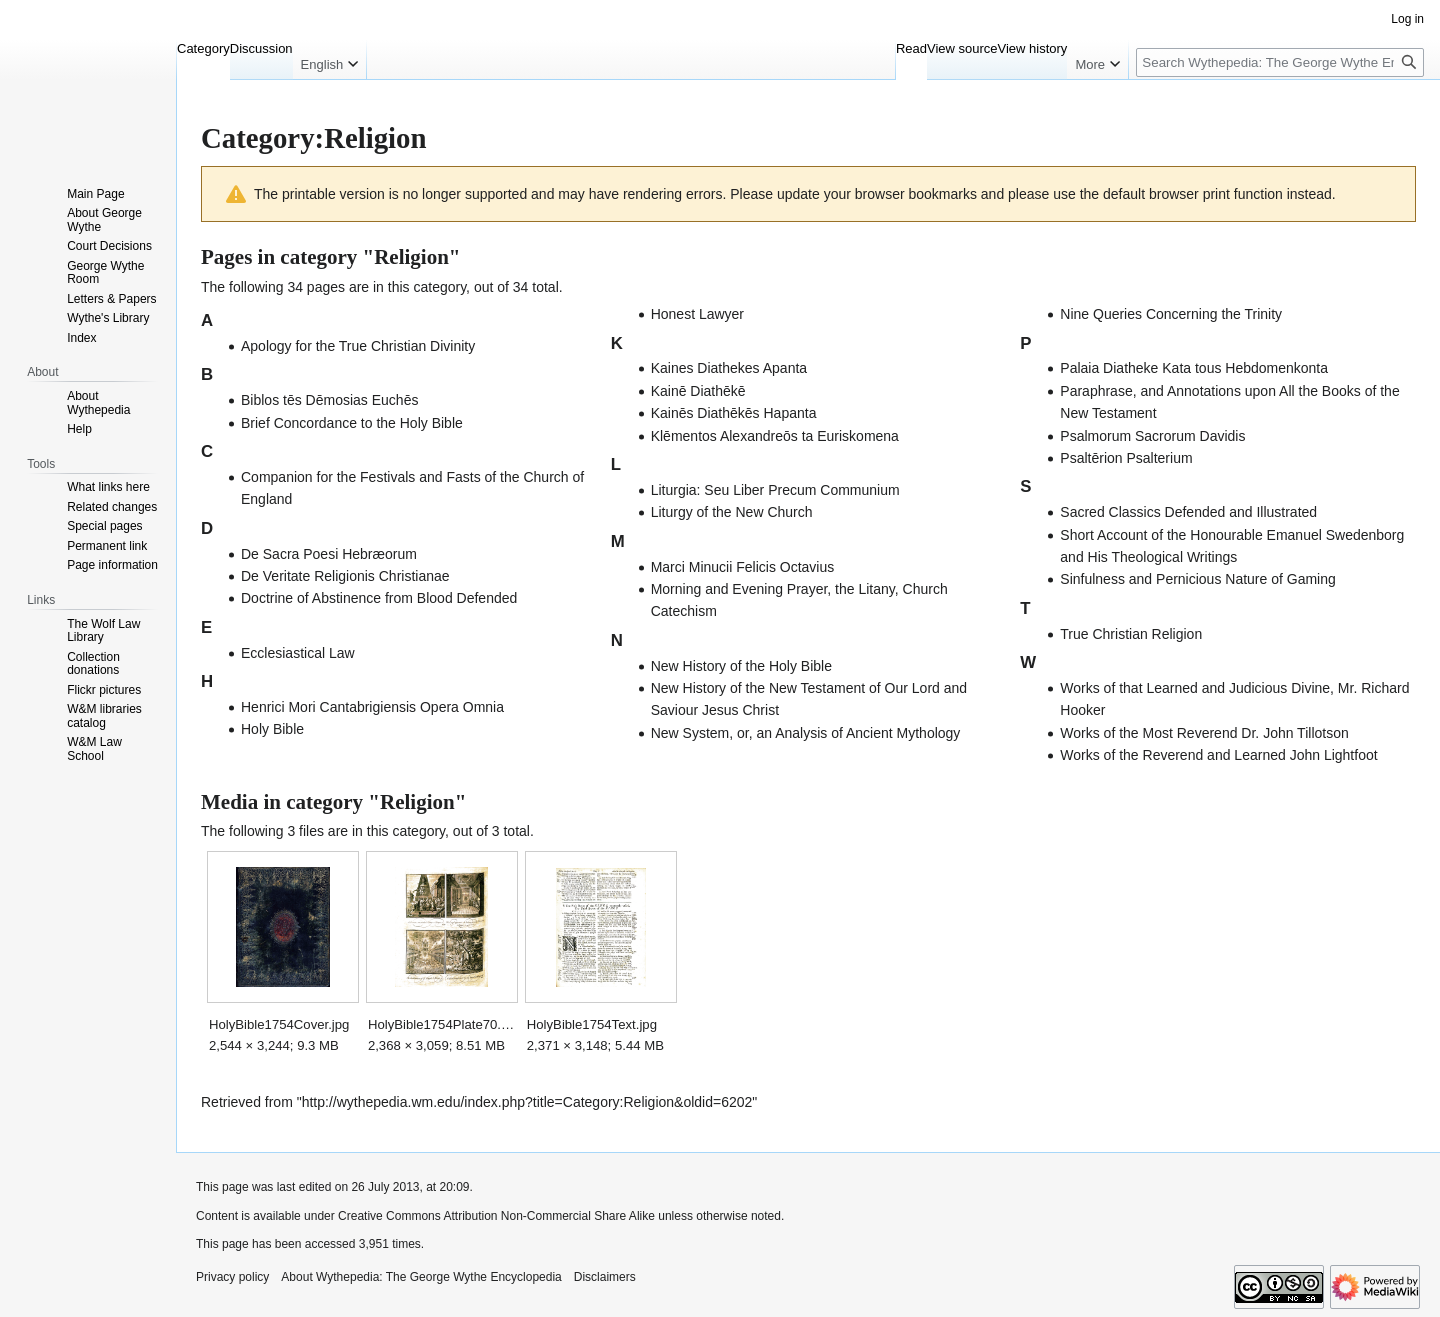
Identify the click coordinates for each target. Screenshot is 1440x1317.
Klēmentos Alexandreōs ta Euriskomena (775, 436)
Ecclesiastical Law (298, 653)
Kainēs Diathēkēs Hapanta (734, 413)
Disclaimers (605, 1277)
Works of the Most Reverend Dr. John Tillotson (1204, 733)
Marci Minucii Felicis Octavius (743, 567)
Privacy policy (232, 1277)
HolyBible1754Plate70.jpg (441, 1024)
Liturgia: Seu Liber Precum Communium (775, 490)
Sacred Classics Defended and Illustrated (1188, 512)
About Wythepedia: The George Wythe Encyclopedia (421, 1277)
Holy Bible (272, 729)
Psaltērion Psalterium (1126, 458)
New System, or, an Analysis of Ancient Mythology (806, 733)
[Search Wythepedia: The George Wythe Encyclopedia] (1280, 62)
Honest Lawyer (697, 314)
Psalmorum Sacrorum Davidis (1152, 436)
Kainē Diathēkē (698, 391)
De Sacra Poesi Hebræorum (329, 554)
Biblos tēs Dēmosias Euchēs (329, 400)
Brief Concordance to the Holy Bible (352, 423)
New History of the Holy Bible (741, 666)
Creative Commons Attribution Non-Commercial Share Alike (496, 1216)
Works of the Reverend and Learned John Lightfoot (1218, 755)
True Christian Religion (1131, 634)
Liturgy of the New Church (732, 512)
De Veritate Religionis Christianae (345, 576)
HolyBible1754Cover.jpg (279, 1024)
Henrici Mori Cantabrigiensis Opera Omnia (372, 707)
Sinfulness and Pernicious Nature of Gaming (1197, 579)
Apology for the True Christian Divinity (358, 346)
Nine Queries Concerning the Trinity (1171, 314)
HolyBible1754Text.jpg (592, 1024)
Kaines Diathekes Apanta (729, 368)
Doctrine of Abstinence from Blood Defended (379, 598)
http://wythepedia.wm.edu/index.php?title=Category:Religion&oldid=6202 (527, 1102)
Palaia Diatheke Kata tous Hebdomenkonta (1194, 368)
